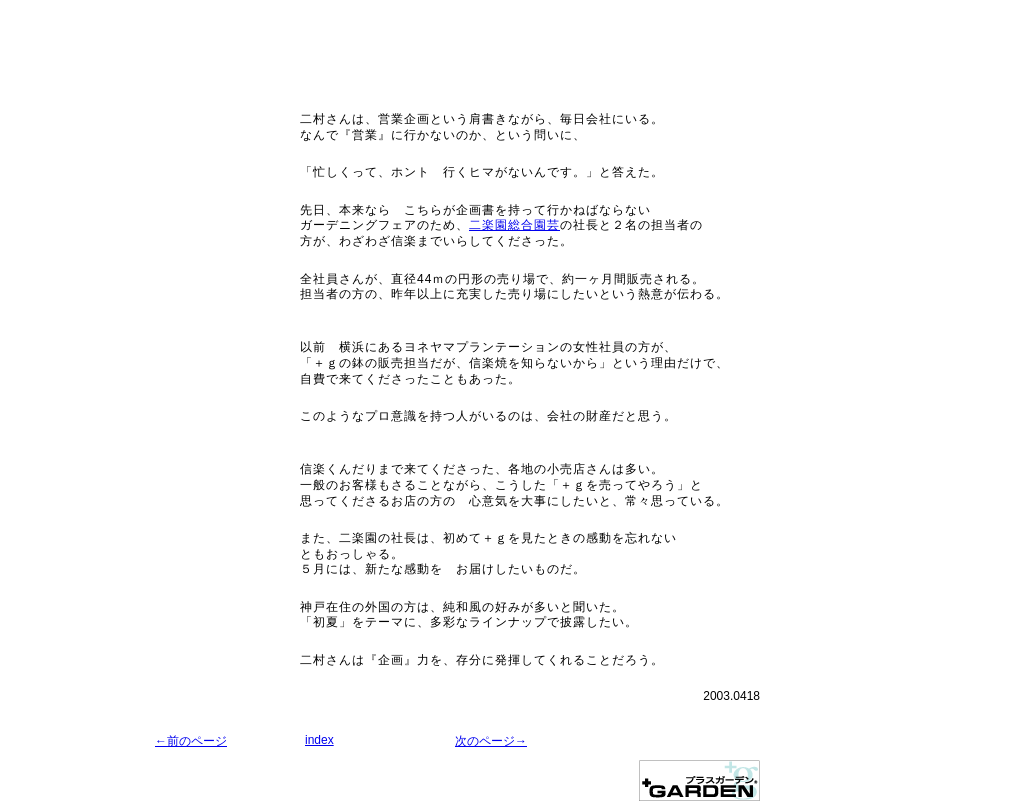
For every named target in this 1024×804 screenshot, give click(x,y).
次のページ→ (491, 741)
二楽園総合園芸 (514, 225)
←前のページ (191, 741)
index (319, 740)
